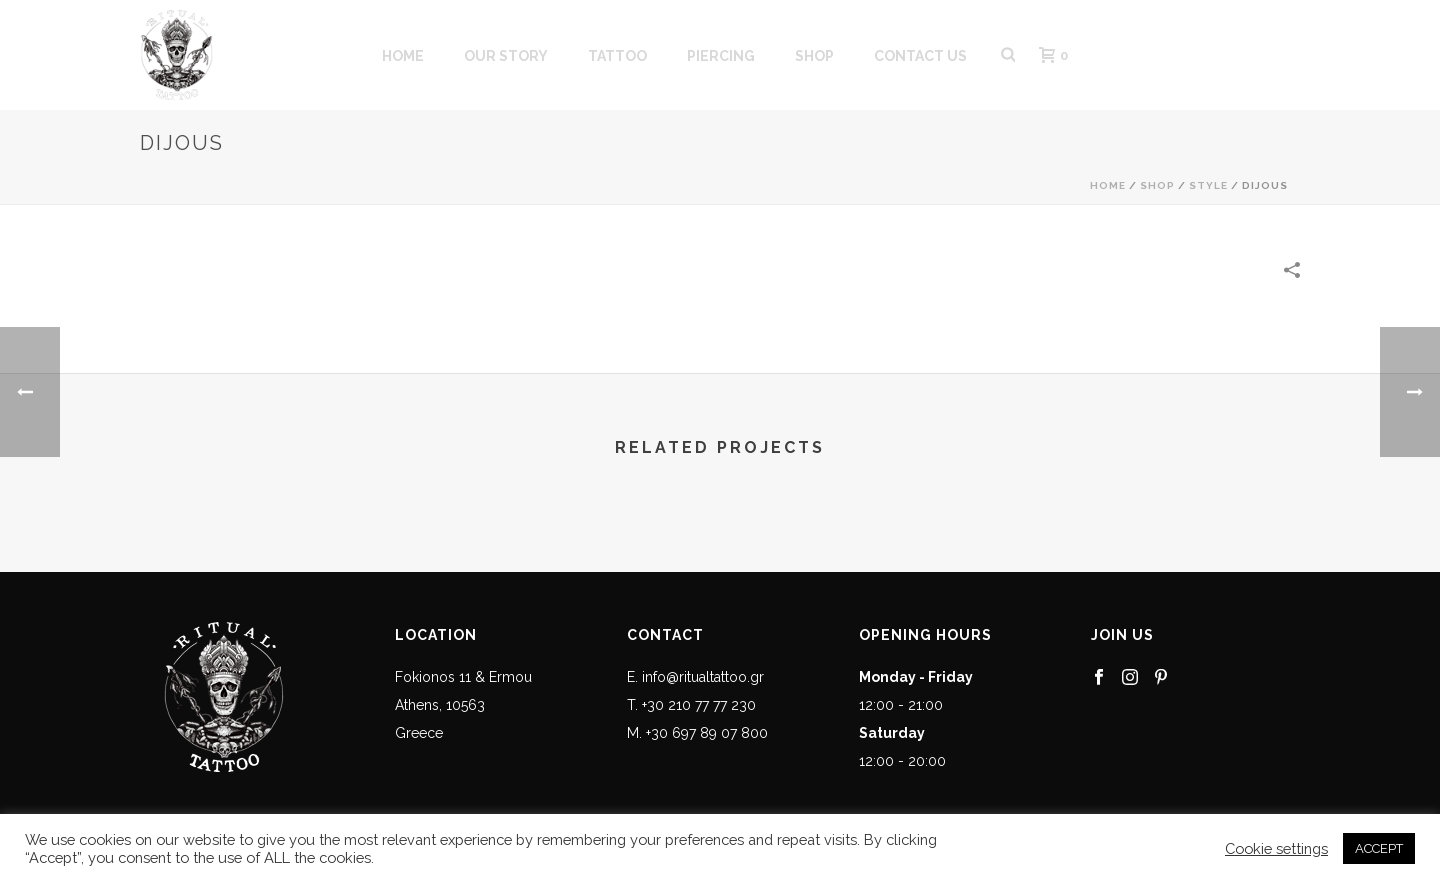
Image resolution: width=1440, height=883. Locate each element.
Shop (1157, 185)
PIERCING (721, 56)
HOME (403, 56)
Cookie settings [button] (1276, 848)
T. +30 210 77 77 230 (691, 705)
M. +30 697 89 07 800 (697, 733)
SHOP (814, 56)
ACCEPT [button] (1379, 848)
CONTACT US (920, 56)
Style (1208, 185)
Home (1108, 185)
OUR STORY (506, 56)
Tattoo (617, 56)
